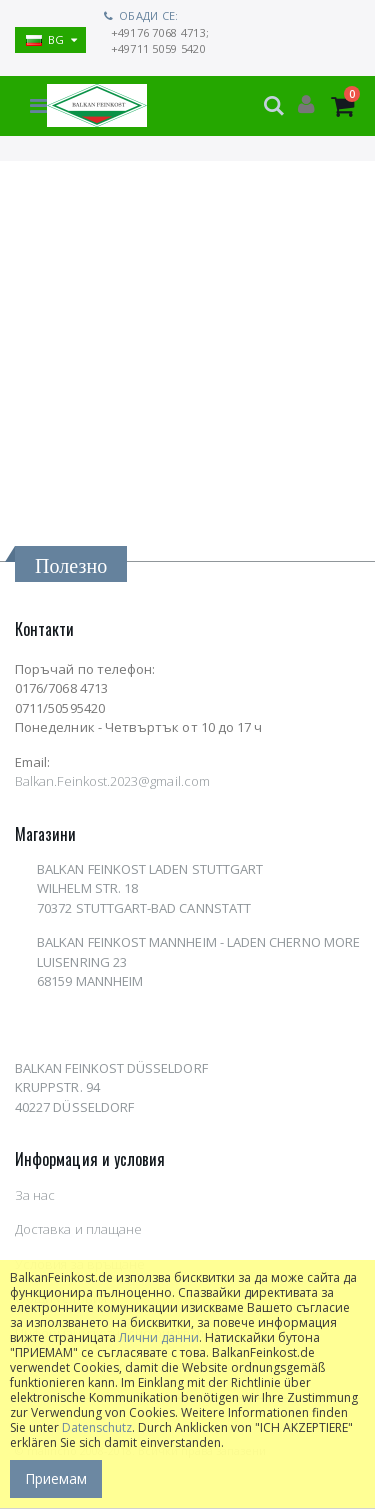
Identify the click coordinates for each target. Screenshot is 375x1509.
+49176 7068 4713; (160, 32)
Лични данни (159, 1337)
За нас (35, 1195)
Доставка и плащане (78, 1229)
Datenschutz (97, 1427)
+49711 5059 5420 (158, 48)
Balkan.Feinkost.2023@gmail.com (112, 781)
